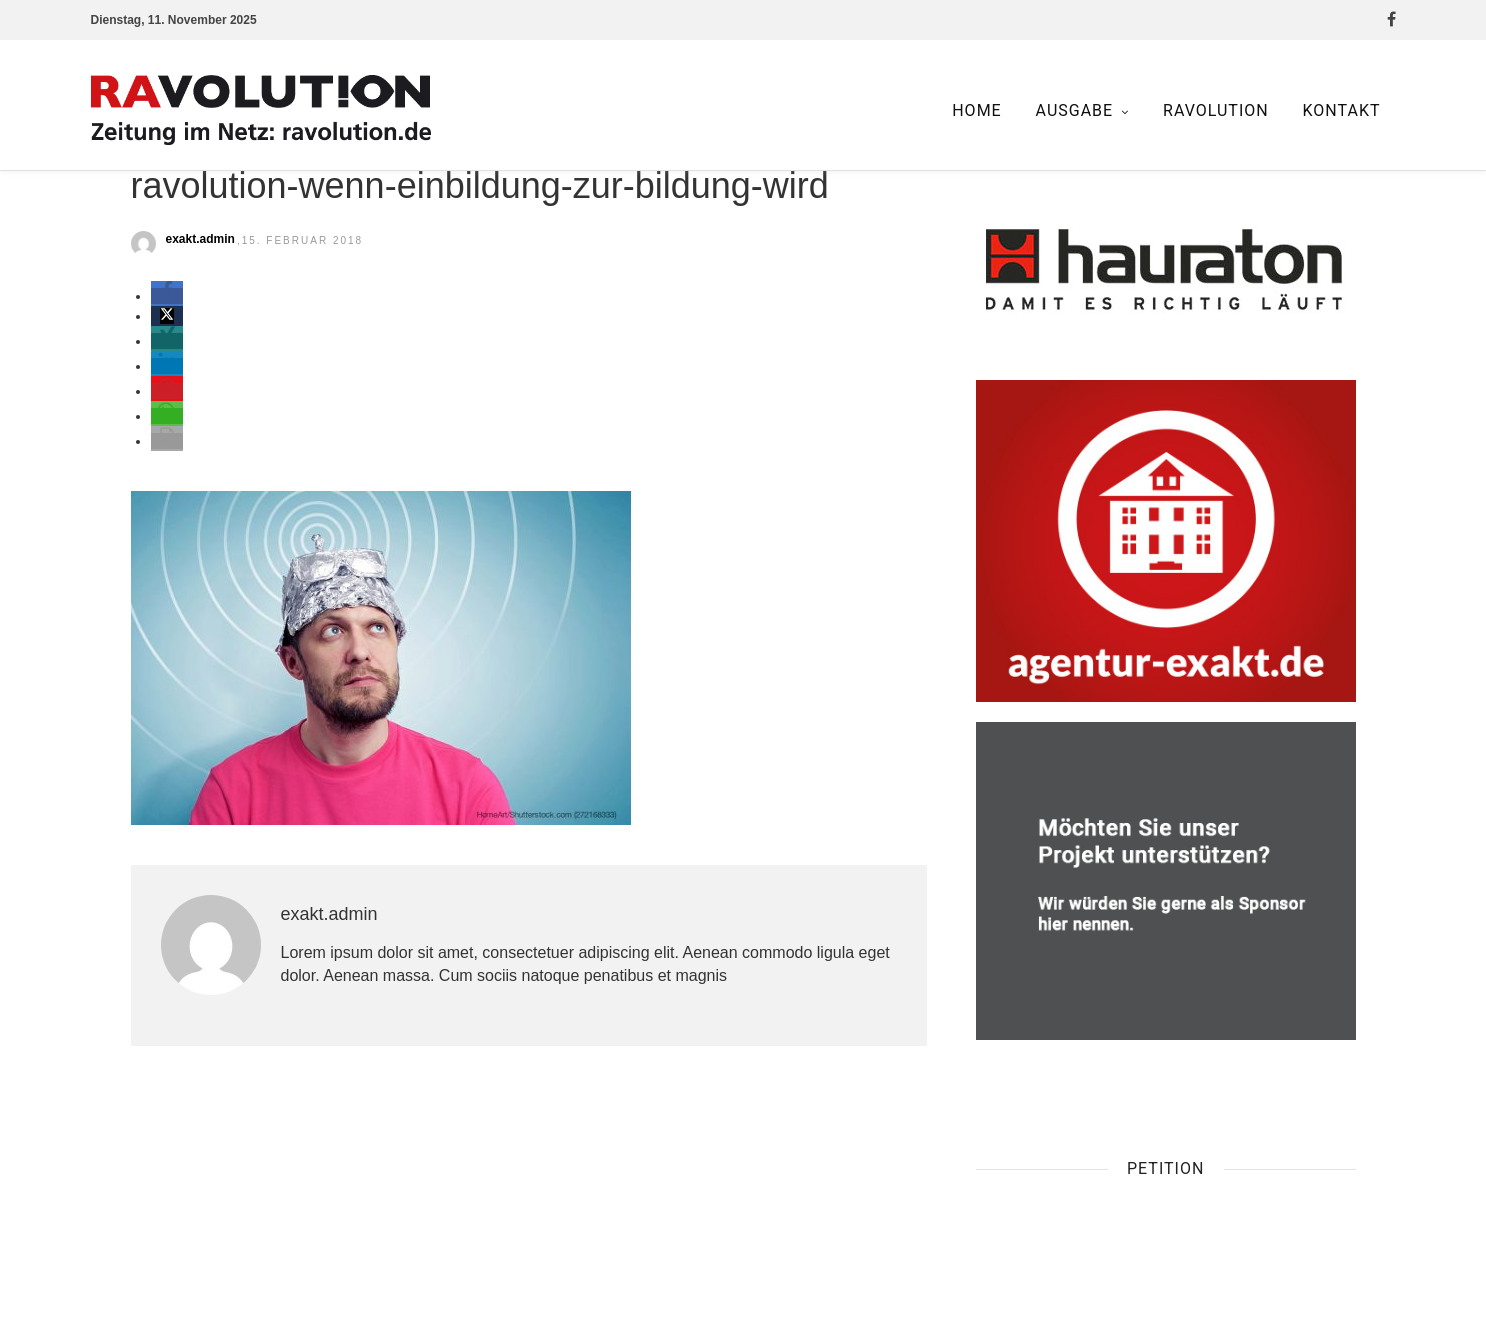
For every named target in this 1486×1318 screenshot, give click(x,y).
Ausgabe (1075, 110)
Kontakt (1342, 110)
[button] (167, 296)
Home (976, 110)
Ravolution (1216, 110)
